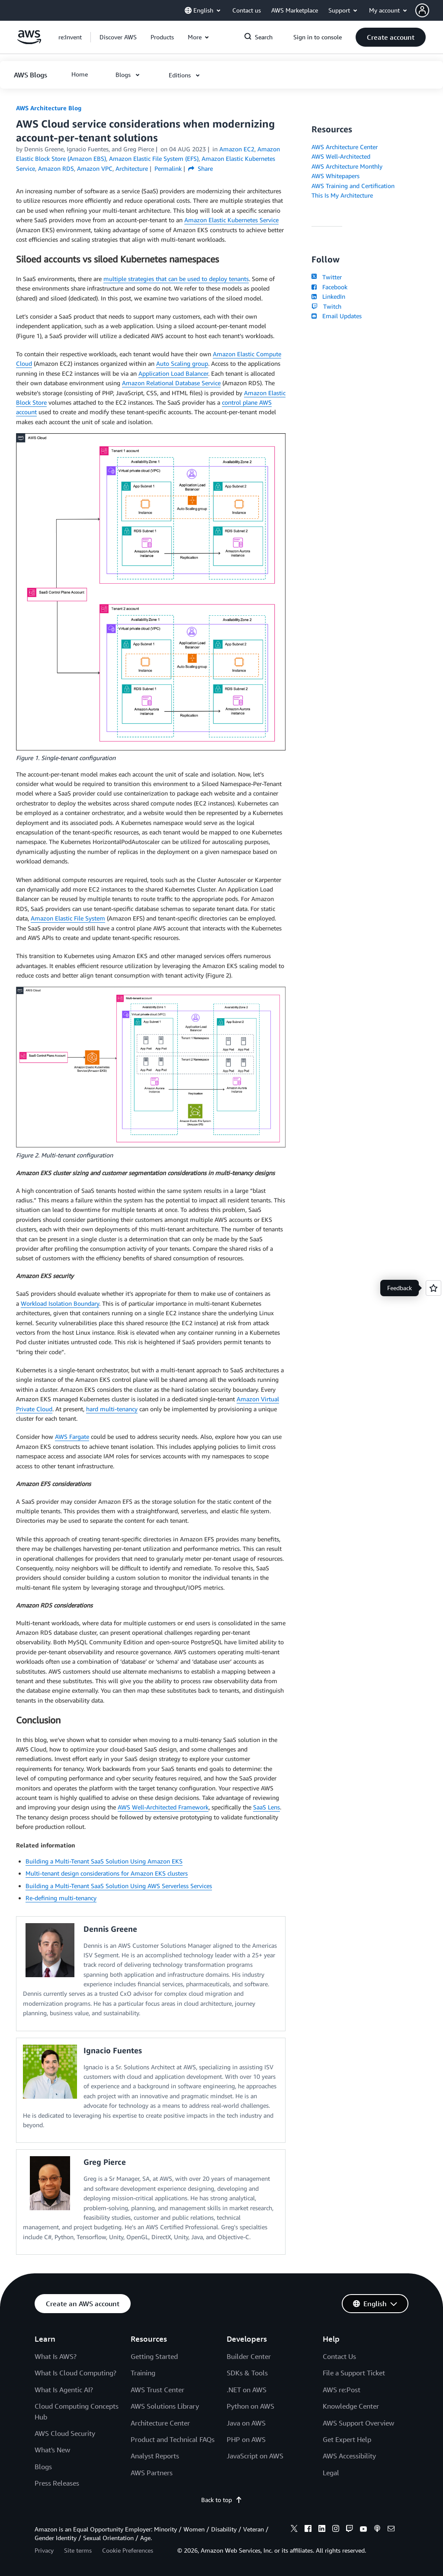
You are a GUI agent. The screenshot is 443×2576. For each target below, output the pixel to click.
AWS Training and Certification (353, 185)
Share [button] (200, 168)
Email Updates (336, 316)
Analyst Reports (155, 2455)
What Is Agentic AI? (64, 2389)
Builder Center (249, 2356)
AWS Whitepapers (335, 175)
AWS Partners (152, 2472)
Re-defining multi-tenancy (61, 1898)
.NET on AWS (246, 2389)
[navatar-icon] (422, 10)
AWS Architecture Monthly (346, 166)
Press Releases (57, 2483)
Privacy (44, 2550)
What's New (52, 2449)
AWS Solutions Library (165, 2406)
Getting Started (154, 2356)
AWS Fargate (72, 1436)
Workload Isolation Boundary (60, 1303)
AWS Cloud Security (65, 2433)
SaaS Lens (266, 1807)
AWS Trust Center (157, 2389)
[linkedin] (321, 2529)
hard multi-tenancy (112, 1409)
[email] (391, 2529)
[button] (429, 10)
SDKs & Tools (247, 2372)
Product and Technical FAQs (173, 2439)
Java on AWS (246, 2423)
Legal (331, 2472)
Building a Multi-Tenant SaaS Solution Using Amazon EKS (104, 1861)
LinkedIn (328, 296)
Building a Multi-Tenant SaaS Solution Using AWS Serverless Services (119, 1885)
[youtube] (363, 2529)
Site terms (78, 2550)
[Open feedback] (433, 1288)
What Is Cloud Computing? (75, 2372)
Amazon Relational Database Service (171, 383)
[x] (294, 2529)
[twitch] (349, 2529)
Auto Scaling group (182, 363)
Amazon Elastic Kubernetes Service (231, 220)
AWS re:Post (341, 2389)
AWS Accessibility (349, 2455)
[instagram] (335, 2529)
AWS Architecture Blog (48, 108)
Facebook (329, 287)
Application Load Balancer (173, 373)
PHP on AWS (246, 2439)
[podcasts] (377, 2529)
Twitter (326, 277)
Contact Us (339, 2356)
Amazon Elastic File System (68, 918)
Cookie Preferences (127, 2550)
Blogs (43, 2466)
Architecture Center (160, 2423)
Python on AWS (250, 2406)
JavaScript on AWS (255, 2455)
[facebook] (308, 2529)
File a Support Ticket (354, 2372)
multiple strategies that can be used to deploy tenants (176, 278)
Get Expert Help (347, 2439)
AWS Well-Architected (340, 156)
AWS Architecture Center (344, 146)
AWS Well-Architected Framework (163, 1807)
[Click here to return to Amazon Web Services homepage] (29, 41)
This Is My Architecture (342, 195)
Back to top (221, 2499)
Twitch (326, 306)
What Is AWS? (56, 2356)
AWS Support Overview (358, 2423)
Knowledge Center (351, 2406)
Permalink (168, 168)
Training (143, 2372)
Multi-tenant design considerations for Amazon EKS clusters (107, 1873)
